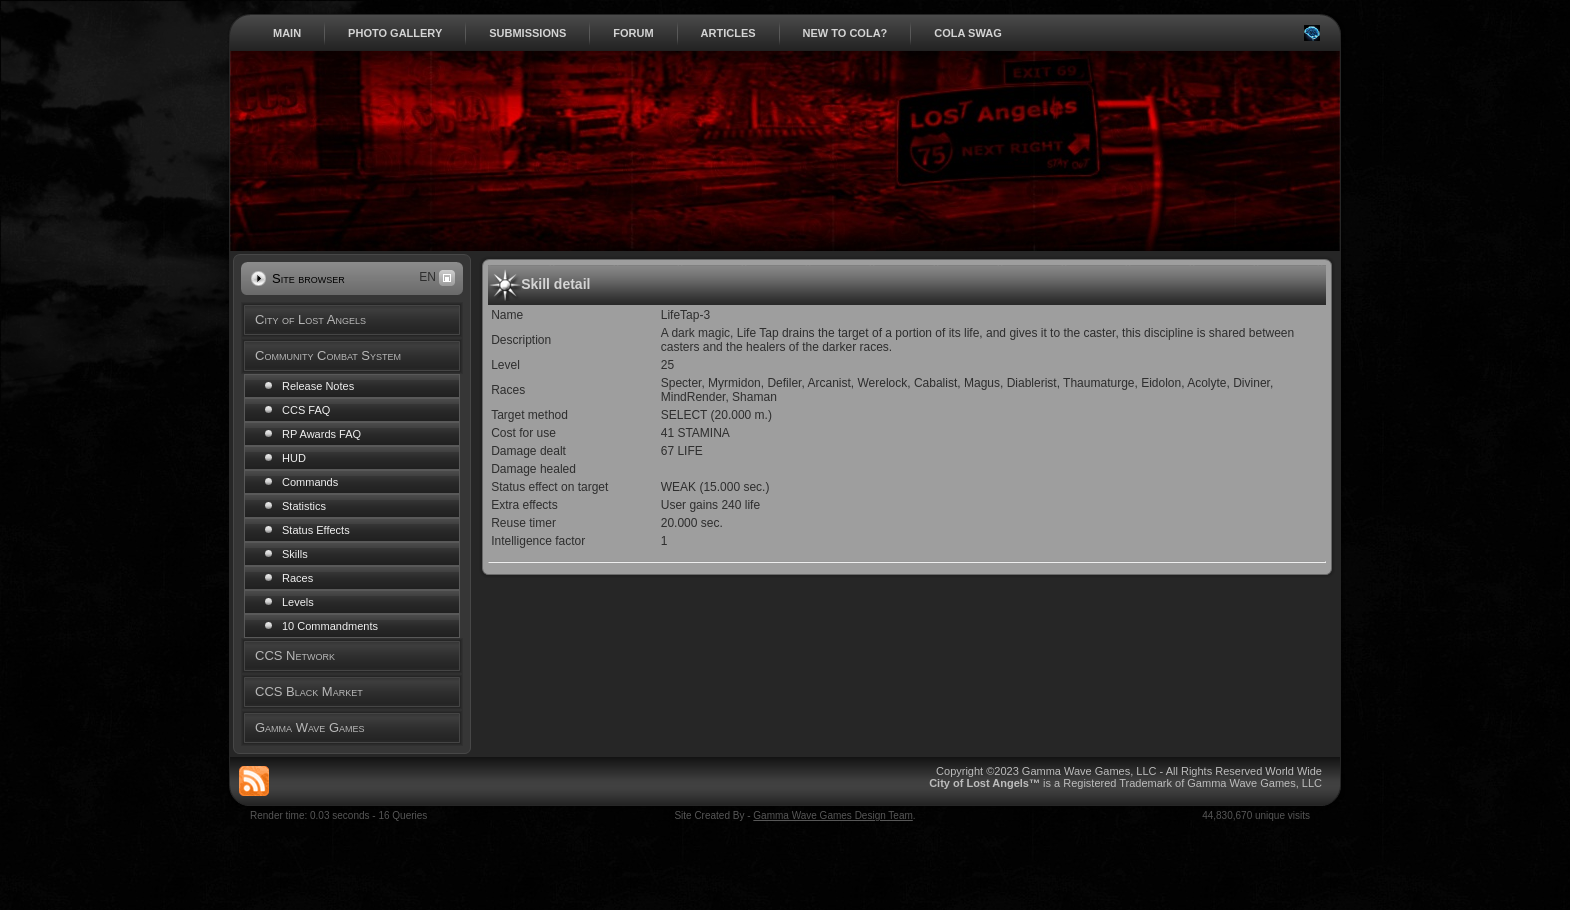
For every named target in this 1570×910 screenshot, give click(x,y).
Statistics (304, 506)
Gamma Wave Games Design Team (833, 815)
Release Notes (318, 386)
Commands (310, 482)
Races (297, 578)
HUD (294, 458)
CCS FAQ (306, 410)
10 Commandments (330, 626)
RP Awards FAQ (321, 434)
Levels (298, 602)
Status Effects (316, 530)
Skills (295, 554)
